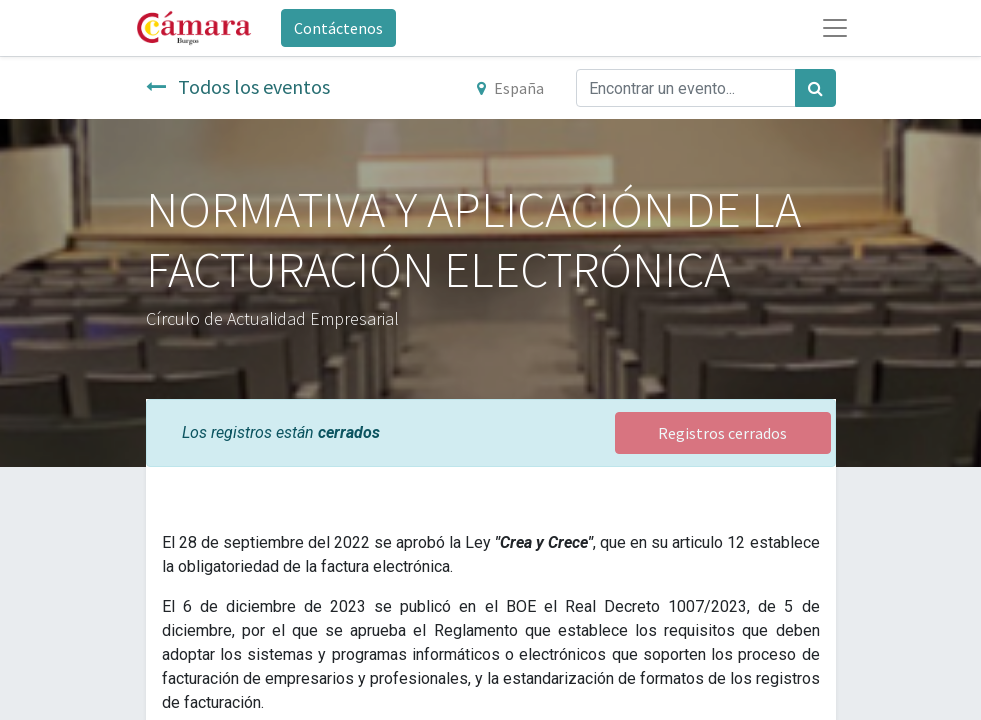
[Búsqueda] (815, 88)
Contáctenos (338, 28)
